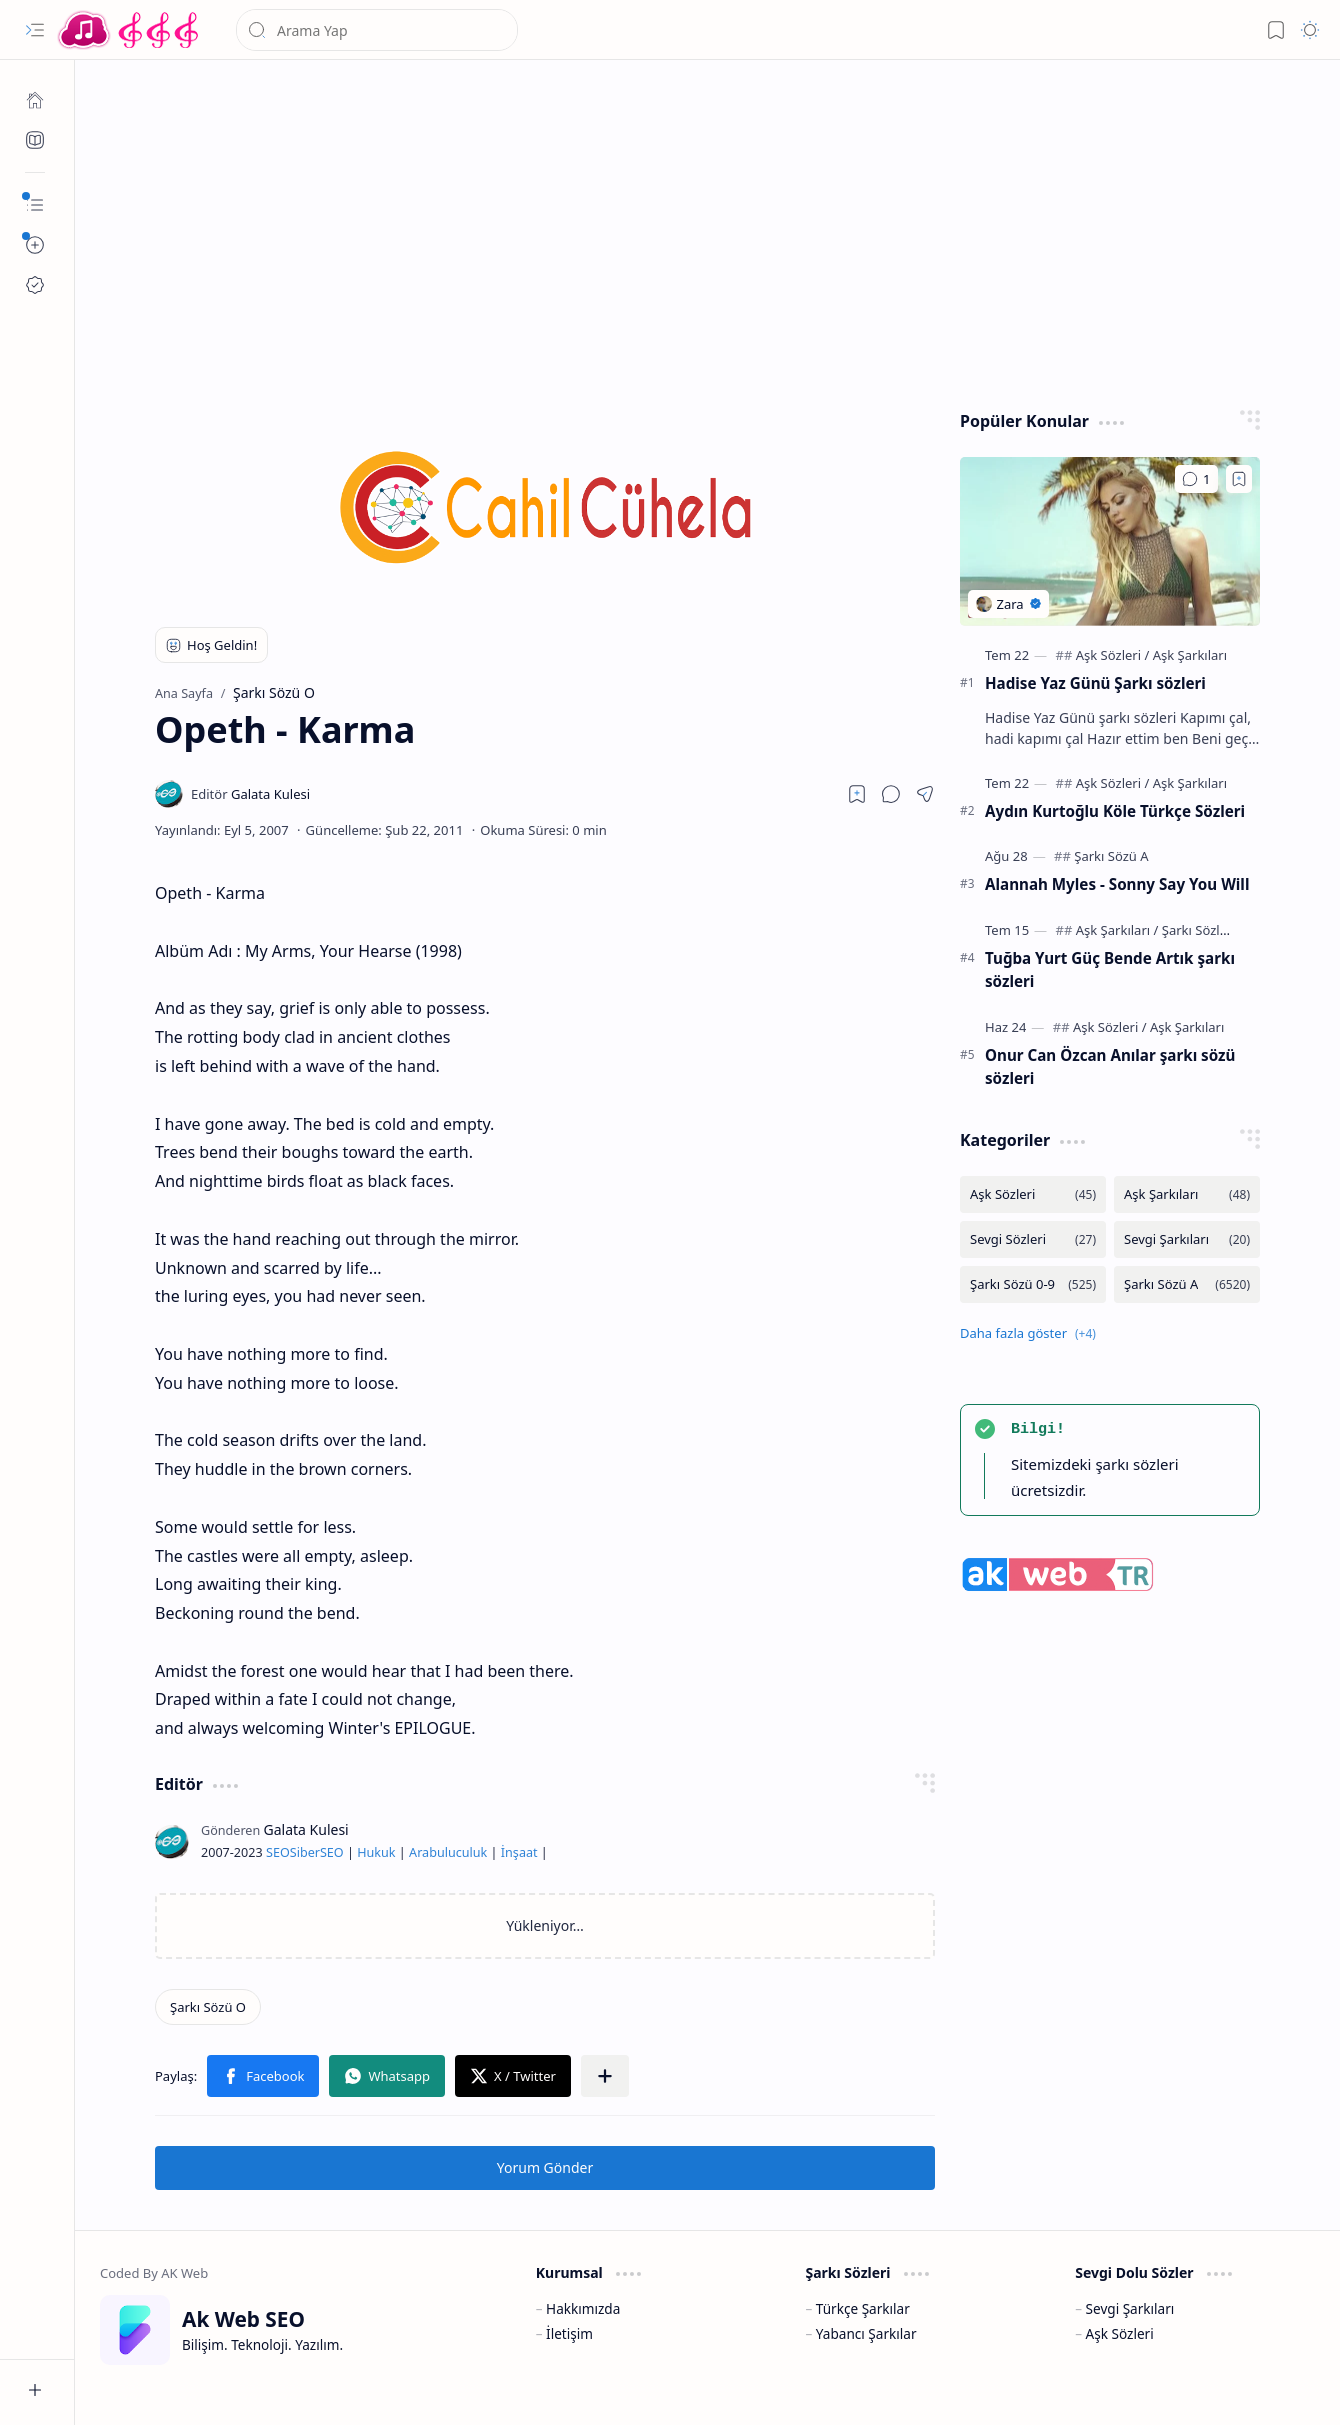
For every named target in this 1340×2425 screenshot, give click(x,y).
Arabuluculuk (448, 1852)
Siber (305, 1852)
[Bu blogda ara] (377, 30)
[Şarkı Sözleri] (1199, 930)
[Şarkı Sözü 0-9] (1033, 1284)
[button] (35, 30)
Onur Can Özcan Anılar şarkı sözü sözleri (1110, 1066)
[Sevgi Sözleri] (1033, 1239)
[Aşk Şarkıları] (1190, 655)
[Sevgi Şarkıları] (1187, 1239)
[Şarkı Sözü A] (1111, 856)
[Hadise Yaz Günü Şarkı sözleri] (1110, 541)
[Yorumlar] (1196, 479)
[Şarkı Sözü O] (208, 2007)
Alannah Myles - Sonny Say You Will (1117, 884)
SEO (278, 1852)
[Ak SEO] (35, 140)
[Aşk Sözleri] (1113, 655)
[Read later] (857, 794)
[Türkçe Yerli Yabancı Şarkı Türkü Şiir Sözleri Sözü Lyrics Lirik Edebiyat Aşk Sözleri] (130, 30)
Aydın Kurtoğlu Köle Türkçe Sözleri (1115, 811)
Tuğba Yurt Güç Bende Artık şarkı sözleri (1110, 969)
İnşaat (519, 1852)
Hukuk (376, 1852)
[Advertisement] (708, 230)
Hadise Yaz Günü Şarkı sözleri (1095, 683)
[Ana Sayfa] (35, 100)
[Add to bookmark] (1239, 479)
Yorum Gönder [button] (545, 2167)
